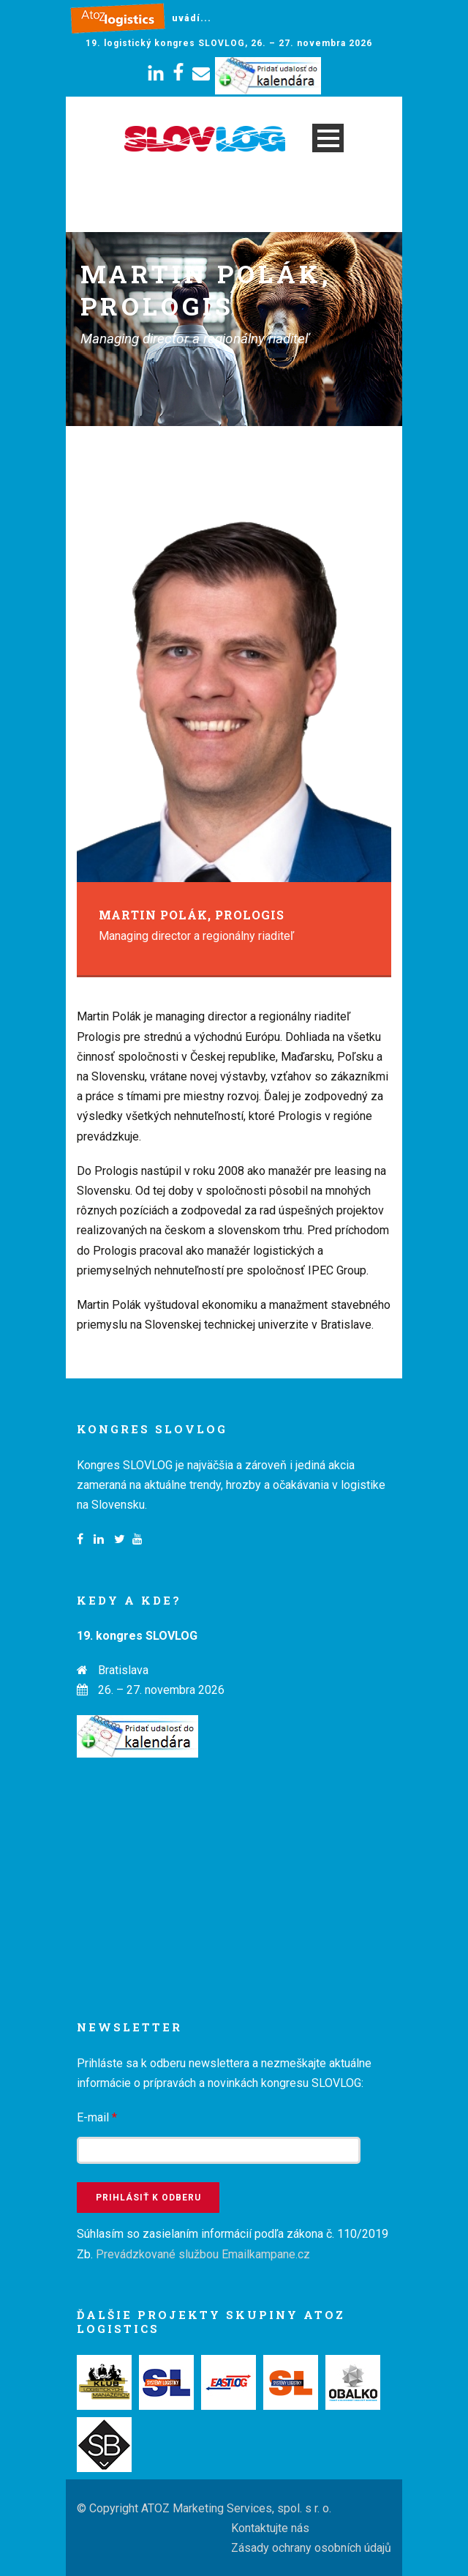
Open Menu (328, 138)
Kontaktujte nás (270, 2528)
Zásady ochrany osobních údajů (311, 2548)
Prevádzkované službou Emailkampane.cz (203, 2254)
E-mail (97, 2117)
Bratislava (123, 1670)
